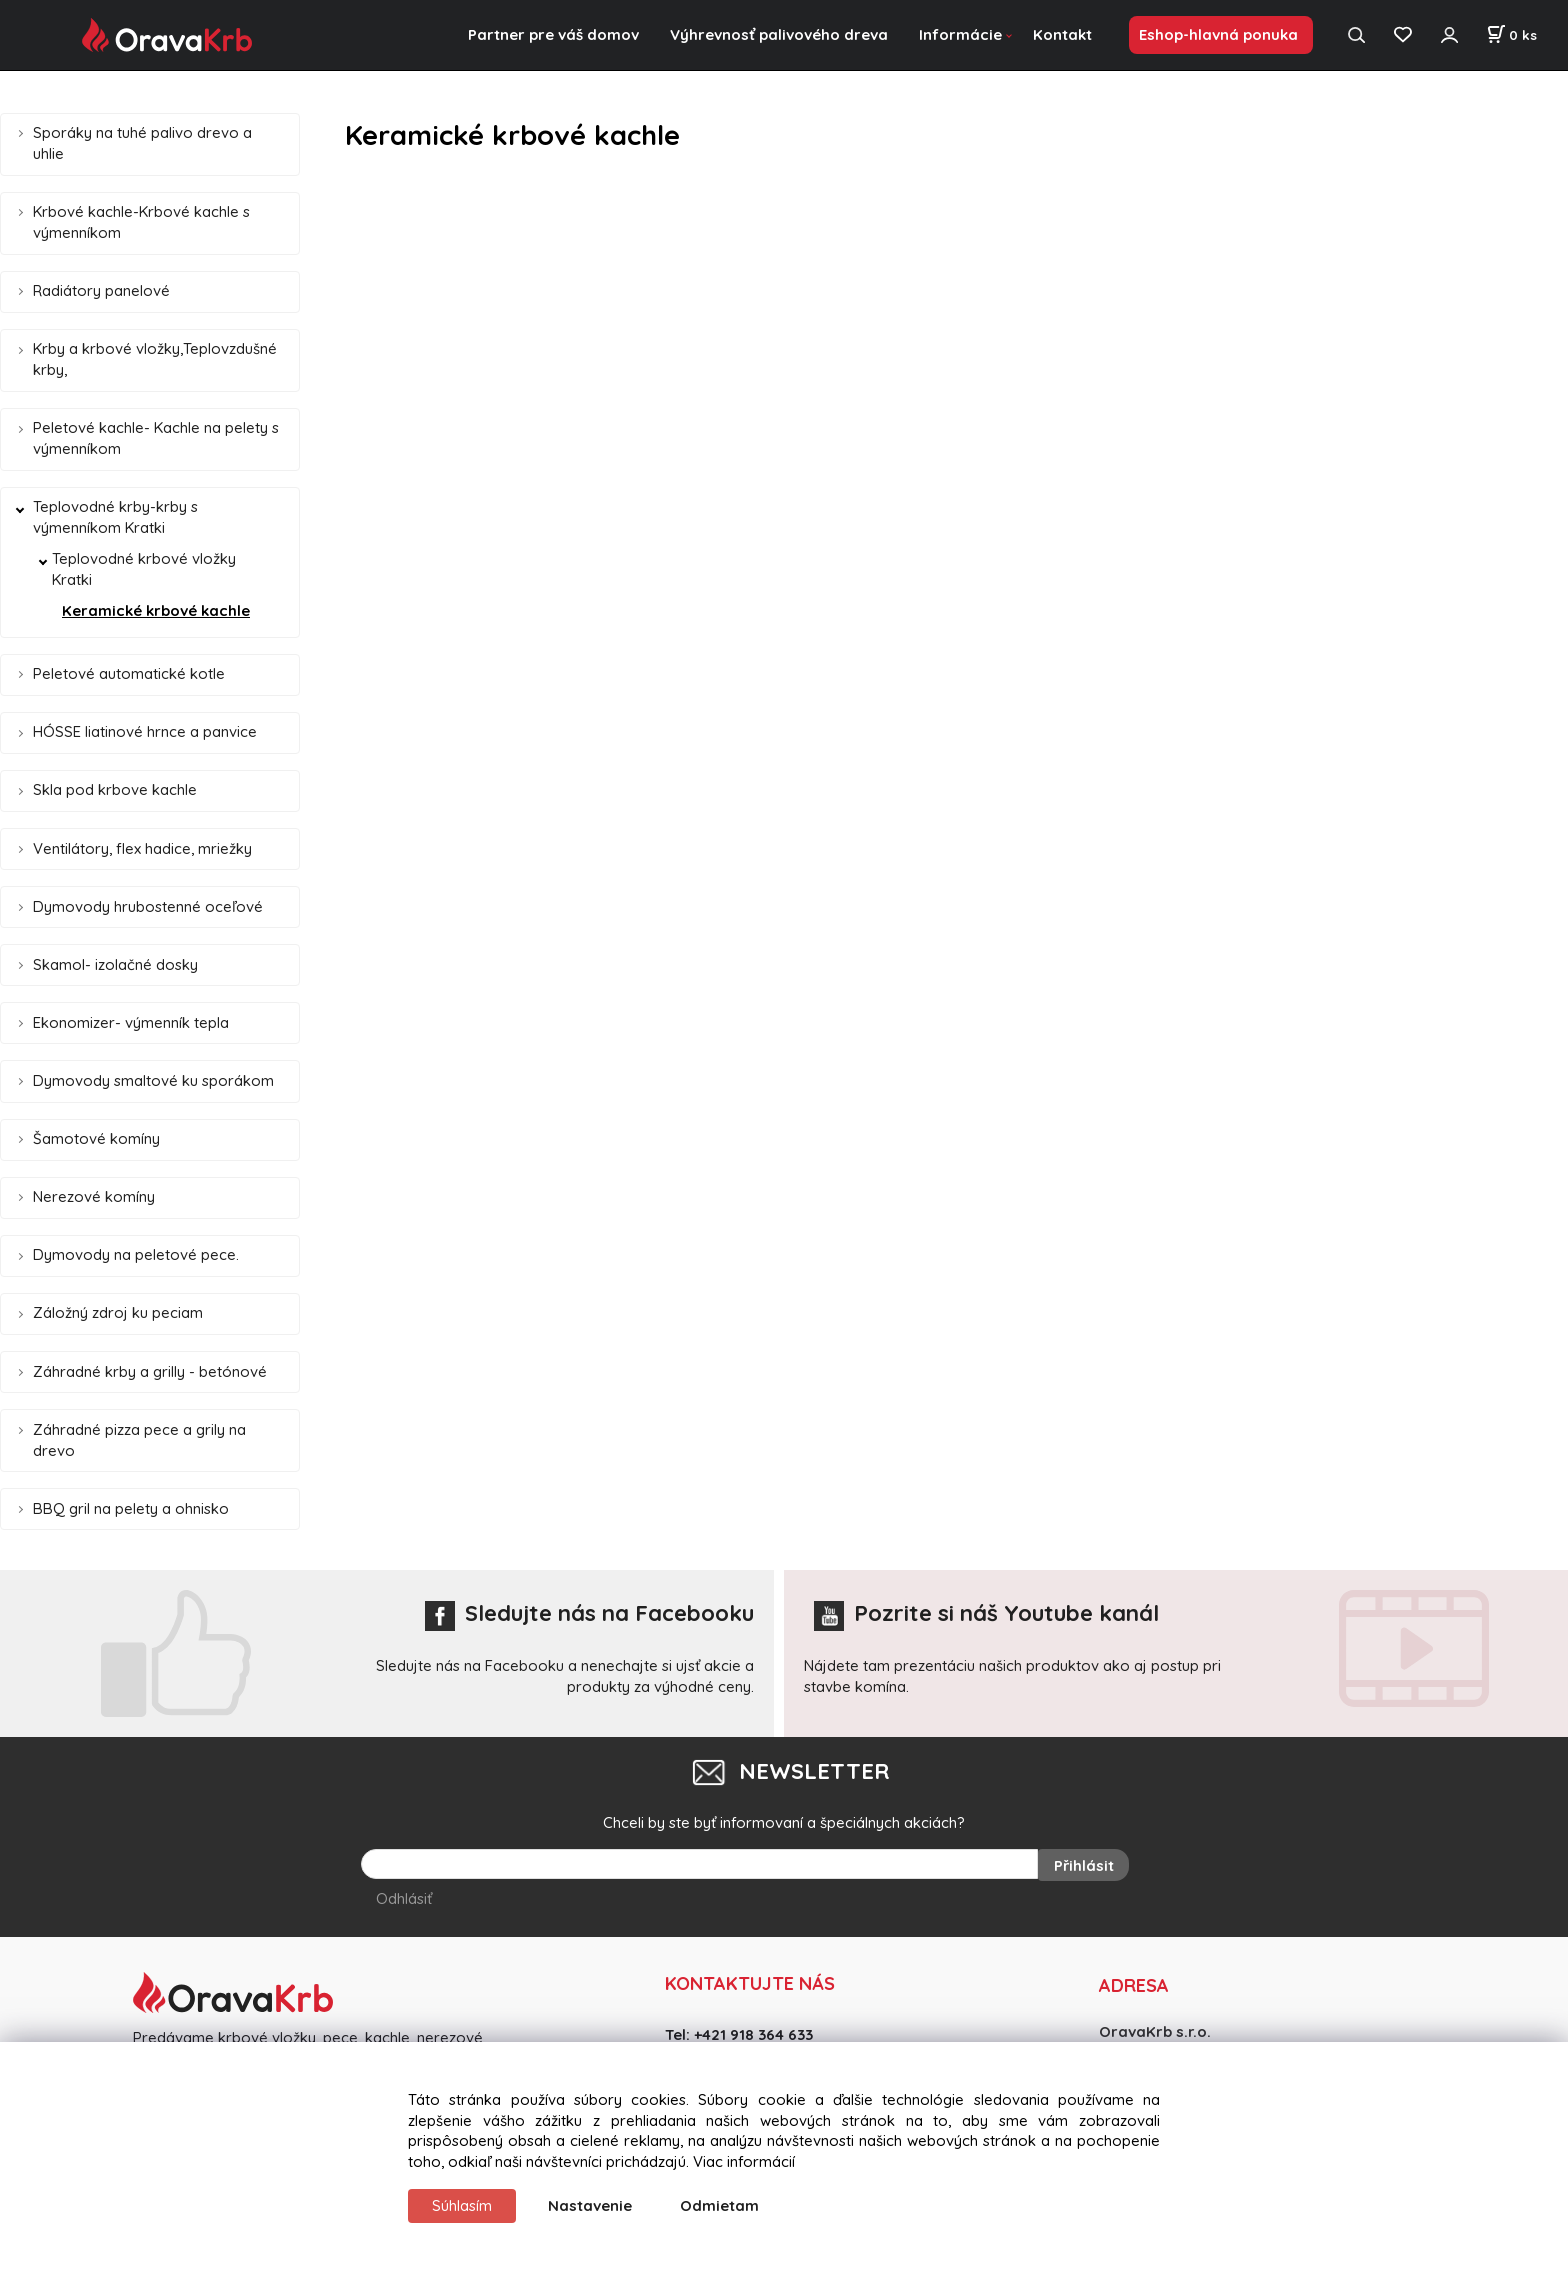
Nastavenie (590, 2205)
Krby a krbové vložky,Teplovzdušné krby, (155, 359)
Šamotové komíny (96, 1138)
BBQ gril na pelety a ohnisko (131, 1508)
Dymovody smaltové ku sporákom (153, 1080)
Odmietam (719, 2205)
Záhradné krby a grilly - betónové (150, 1371)
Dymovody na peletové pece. (136, 1254)
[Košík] (1511, 35)
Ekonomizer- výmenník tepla (131, 1022)
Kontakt (1062, 34)
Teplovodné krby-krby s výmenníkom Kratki (115, 517)
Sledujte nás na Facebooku (589, 1613)
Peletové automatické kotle (129, 673)
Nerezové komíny (94, 1196)
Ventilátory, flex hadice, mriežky (142, 848)
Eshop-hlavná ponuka (1218, 34)
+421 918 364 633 (753, 2031)
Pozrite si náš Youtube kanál (986, 1613)
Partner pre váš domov (553, 34)
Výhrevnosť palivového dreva (779, 34)
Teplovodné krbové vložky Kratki (144, 569)
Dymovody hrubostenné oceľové (148, 906)
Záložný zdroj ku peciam (118, 1312)
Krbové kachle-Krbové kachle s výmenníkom (141, 222)
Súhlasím (462, 2205)
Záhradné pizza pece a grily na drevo (139, 1440)
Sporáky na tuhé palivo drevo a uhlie (142, 143)
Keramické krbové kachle (156, 610)
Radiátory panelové (101, 290)
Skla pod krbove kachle (115, 789)
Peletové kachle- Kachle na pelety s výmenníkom (156, 438)
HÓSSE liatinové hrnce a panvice (145, 731)
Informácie (960, 34)
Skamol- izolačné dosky (115, 964)
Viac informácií (744, 2161)
